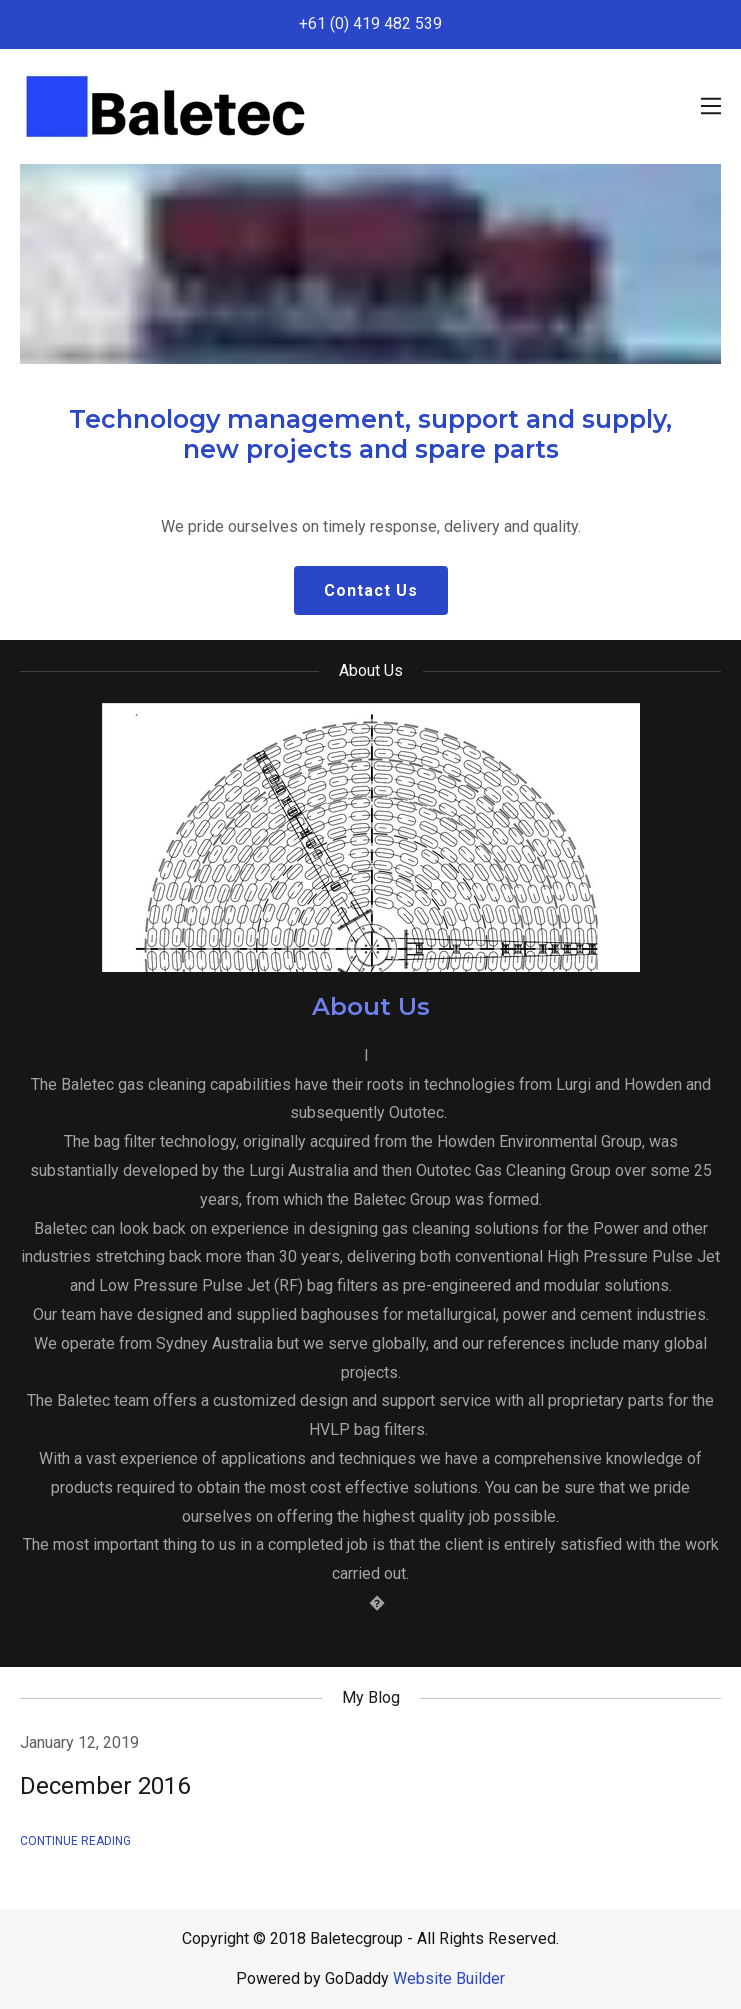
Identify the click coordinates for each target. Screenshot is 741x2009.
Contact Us (371, 590)
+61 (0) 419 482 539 (370, 23)
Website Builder (449, 1978)
